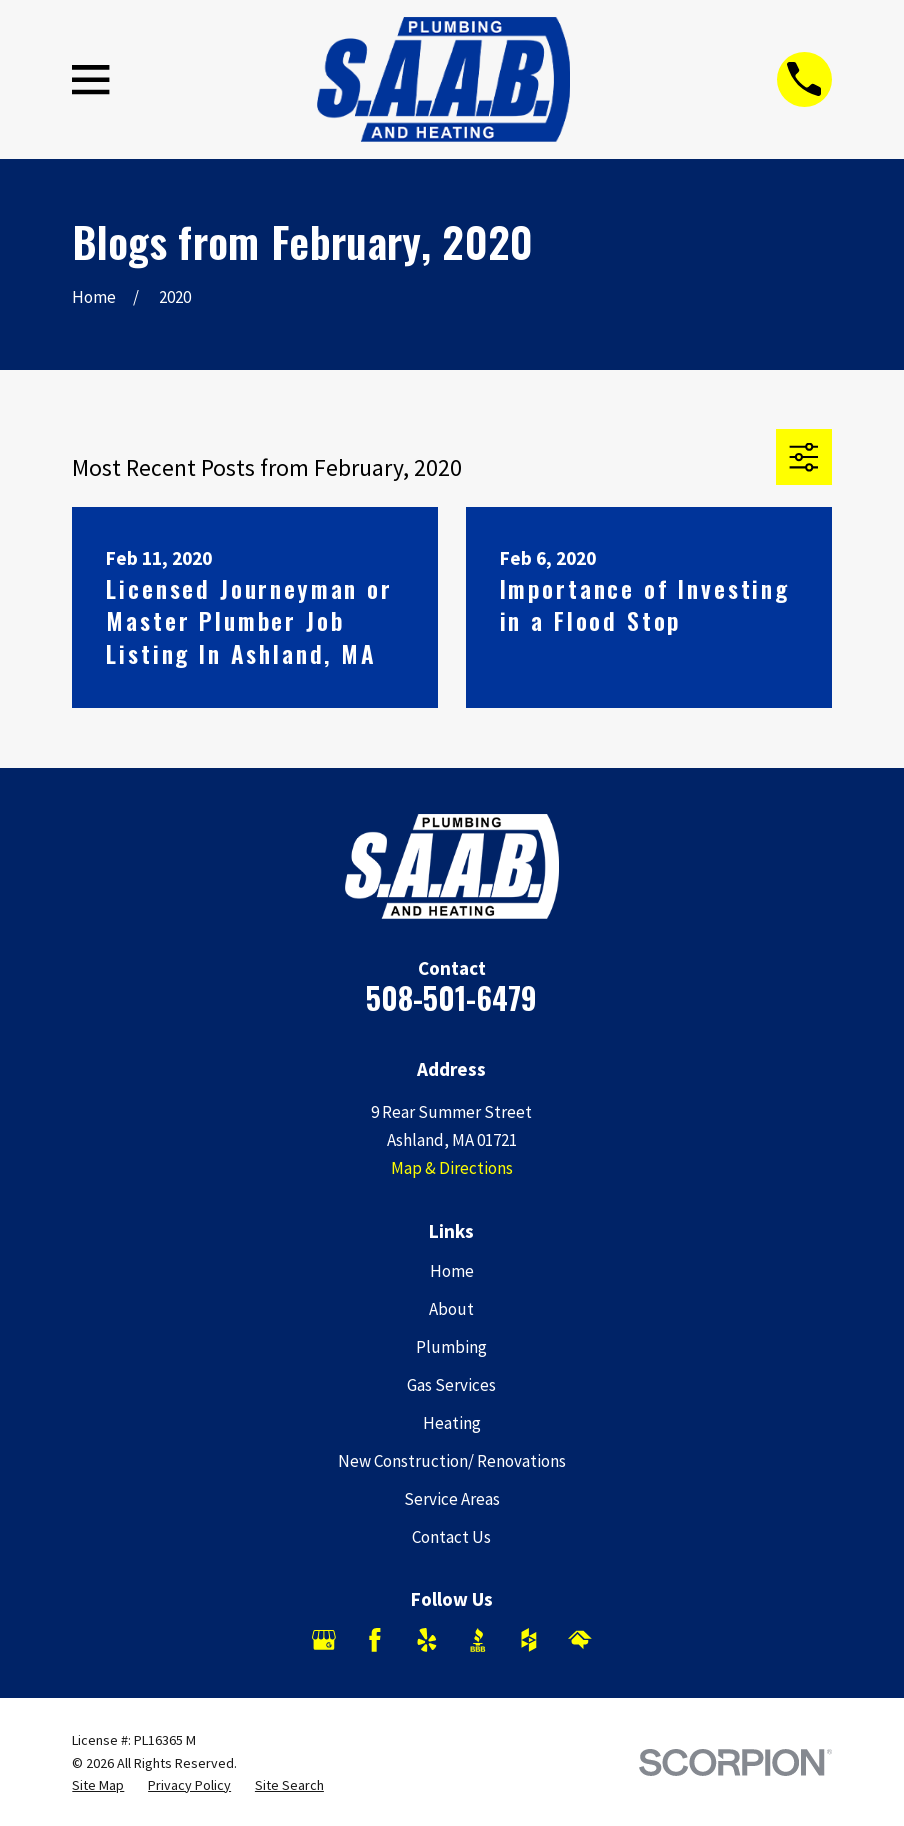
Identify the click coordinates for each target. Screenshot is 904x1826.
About (451, 1309)
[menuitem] (98, 1786)
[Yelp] (427, 1640)
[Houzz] (529, 1640)
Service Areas (452, 1499)
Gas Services (451, 1385)
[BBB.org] (478, 1640)
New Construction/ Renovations (452, 1461)
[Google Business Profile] (324, 1640)
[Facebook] (375, 1640)
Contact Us (451, 1537)
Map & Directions (452, 1168)
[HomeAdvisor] (580, 1640)
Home (452, 1271)
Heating (452, 1423)
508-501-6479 (451, 997)
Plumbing (451, 1347)
